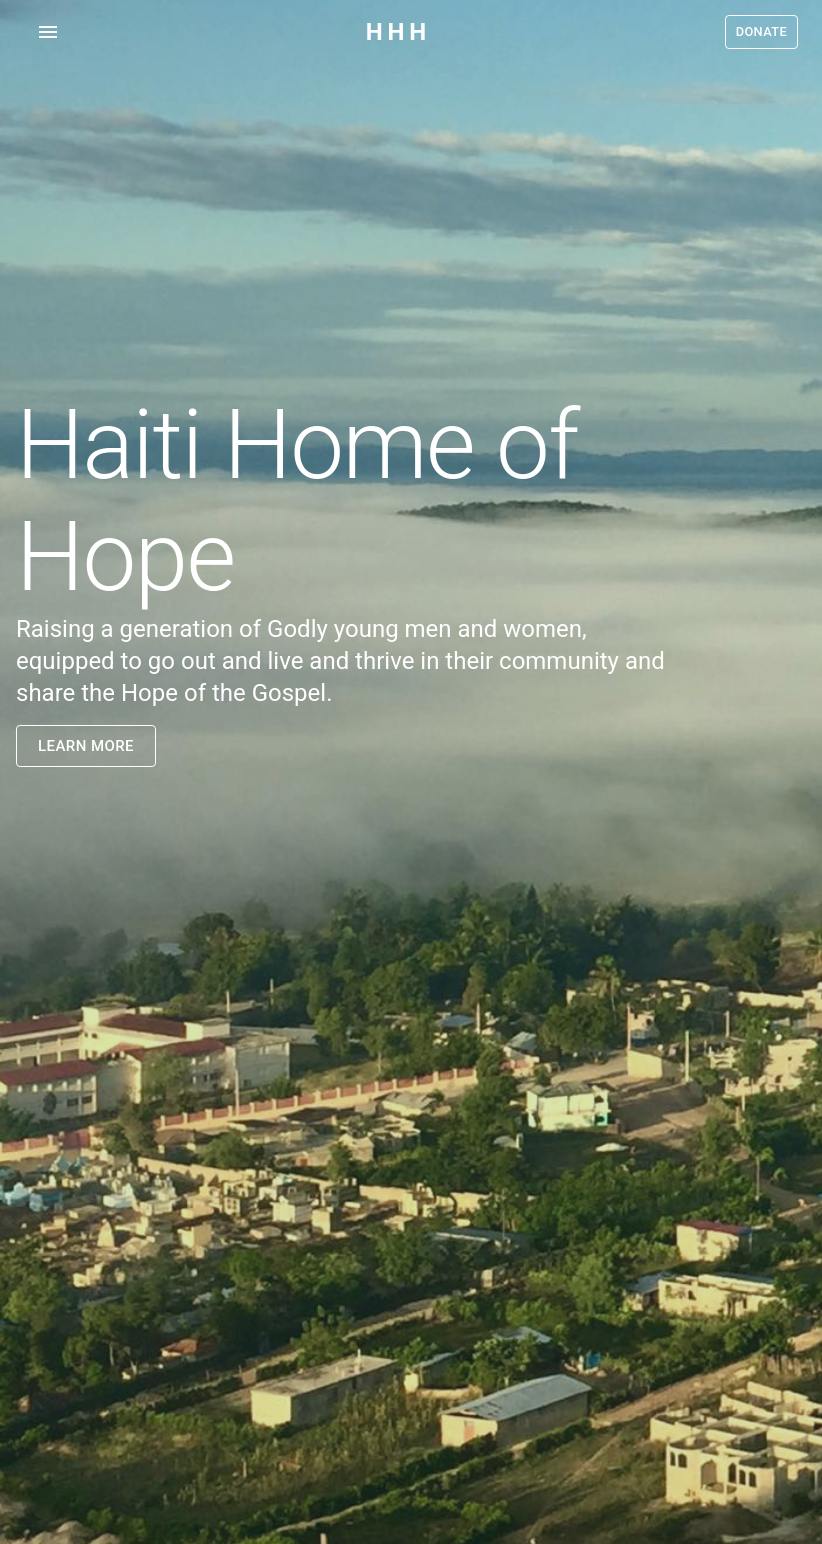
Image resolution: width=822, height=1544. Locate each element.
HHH (398, 32)
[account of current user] (48, 32)
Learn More (86, 746)
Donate (761, 32)
